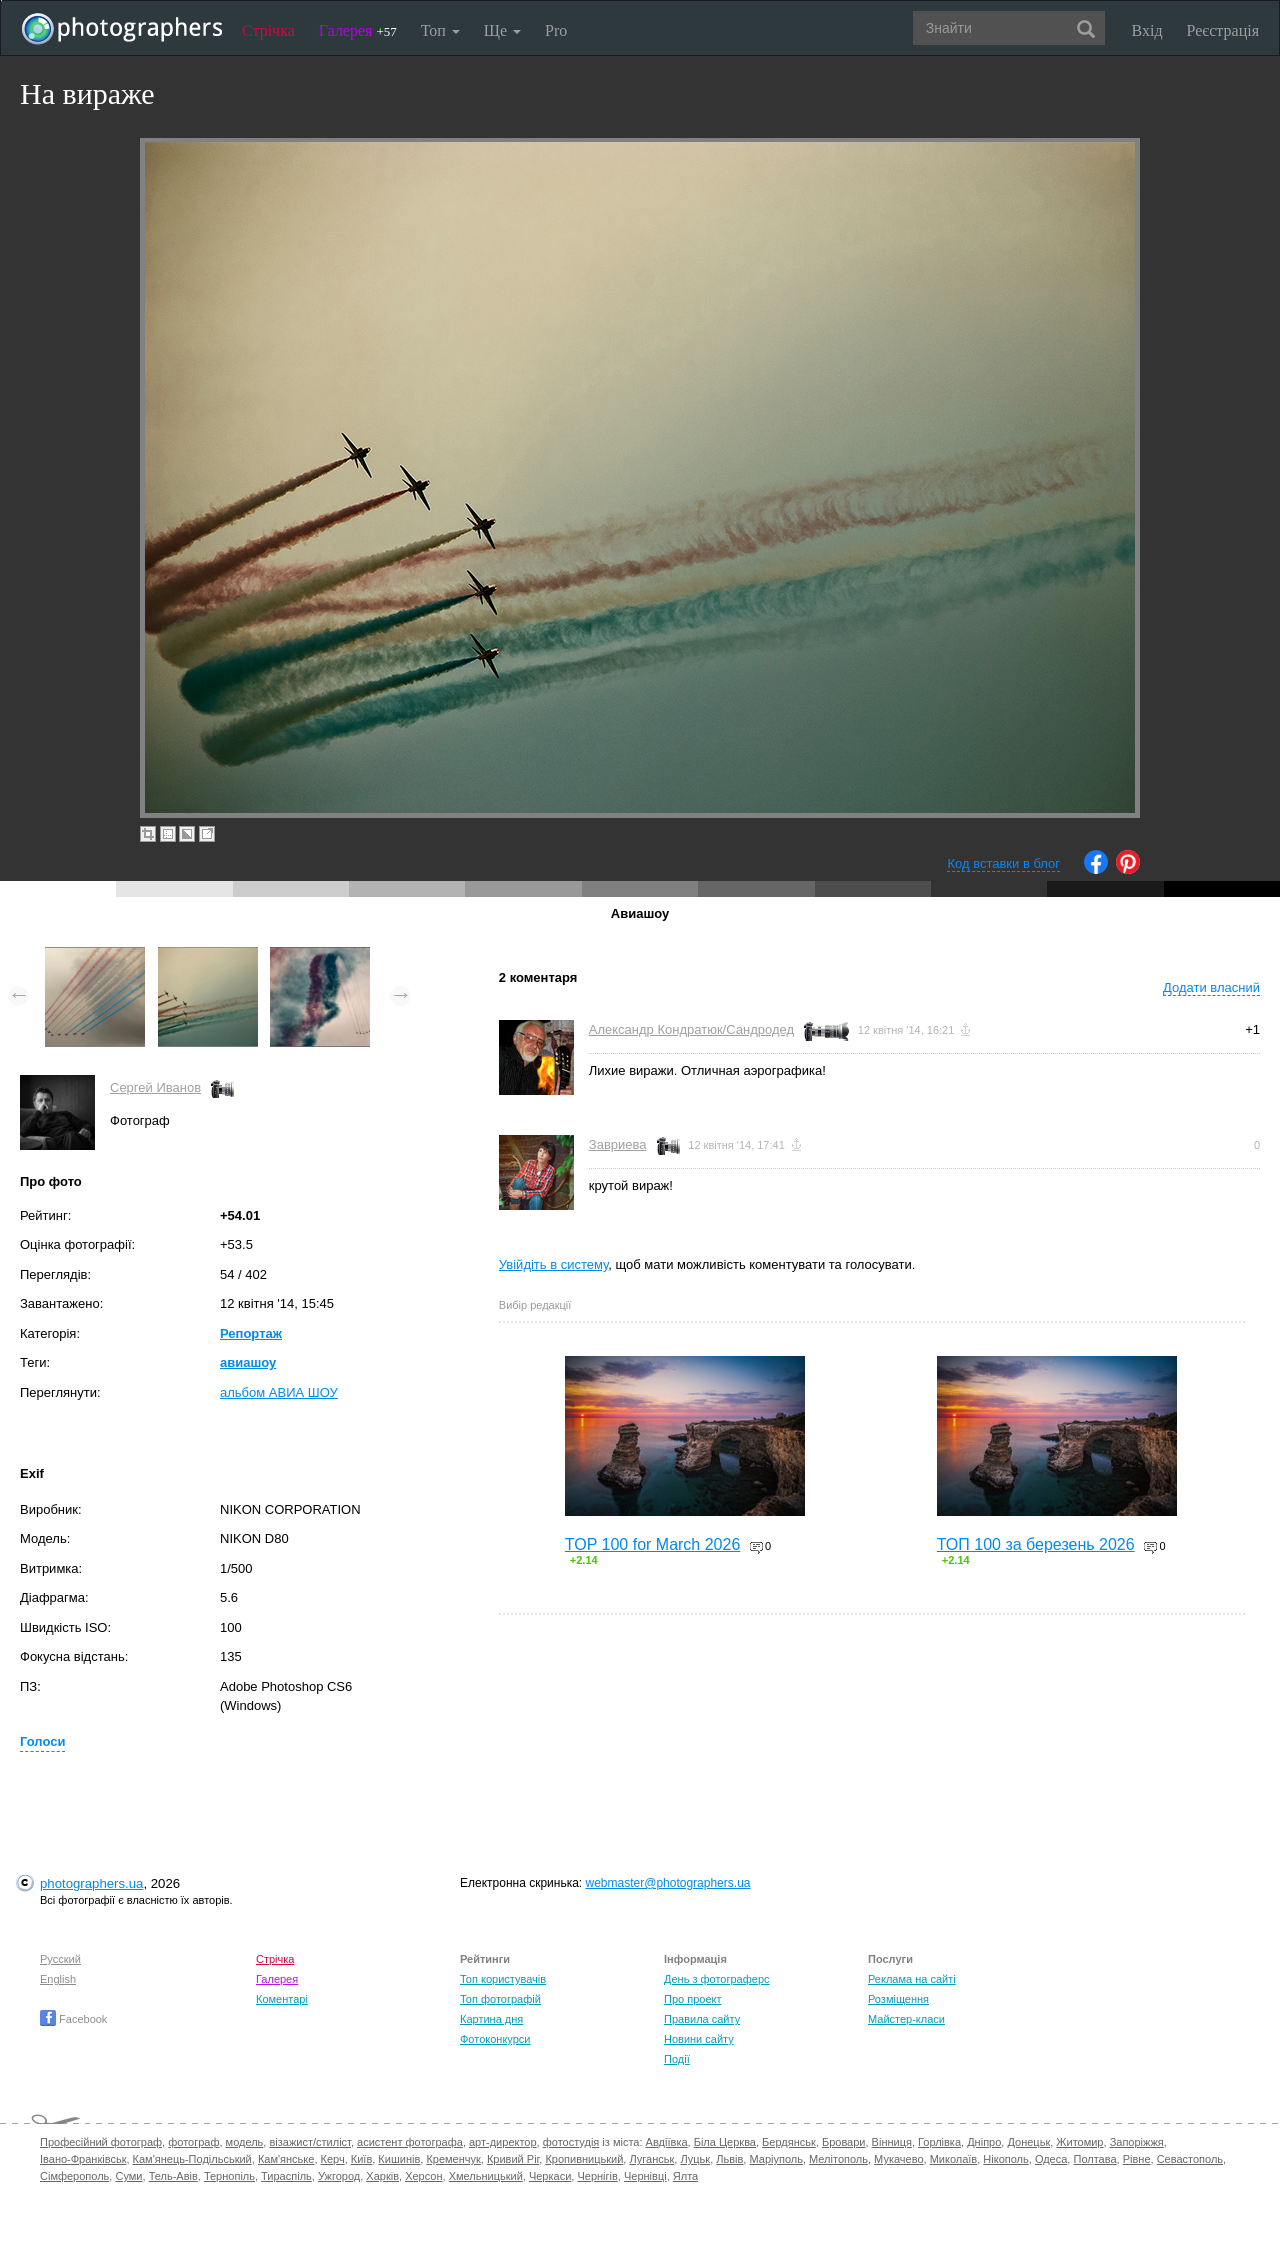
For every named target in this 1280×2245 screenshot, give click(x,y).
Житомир (1079, 2142)
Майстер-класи (906, 2019)
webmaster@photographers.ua (668, 1883)
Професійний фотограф (101, 2142)
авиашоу (248, 1362)
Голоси (42, 1741)
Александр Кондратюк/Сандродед (691, 1029)
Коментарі (282, 1999)
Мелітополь (838, 2159)
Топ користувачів (503, 1979)
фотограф (193, 2142)
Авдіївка (667, 2142)
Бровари (844, 2142)
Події (677, 2059)
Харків (382, 2176)
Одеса (1051, 2159)
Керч (333, 2159)
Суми (128, 2176)
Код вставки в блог (1003, 863)
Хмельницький (486, 2176)
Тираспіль (286, 2176)
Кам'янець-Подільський (192, 2159)
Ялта (685, 2176)
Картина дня (491, 2019)
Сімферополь (74, 2176)
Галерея (358, 30)
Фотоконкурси (495, 2039)
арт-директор (503, 2142)
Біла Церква (725, 2142)
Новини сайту (699, 2039)
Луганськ (651, 2159)
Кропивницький (584, 2159)
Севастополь (1190, 2159)
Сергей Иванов (155, 1087)
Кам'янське (286, 2159)
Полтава (1094, 2159)
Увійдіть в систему (554, 1264)
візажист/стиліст (309, 2142)
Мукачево (898, 2159)
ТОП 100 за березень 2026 (1036, 1544)
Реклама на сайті (912, 1979)
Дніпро (984, 2142)
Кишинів (399, 2159)
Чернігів (597, 2176)
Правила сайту (702, 2019)
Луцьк (695, 2159)
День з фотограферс (717, 1979)
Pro (556, 30)
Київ (361, 2159)
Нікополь (1005, 2159)
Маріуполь (775, 2159)
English (58, 1979)
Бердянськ (789, 2142)
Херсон (423, 2176)
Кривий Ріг (513, 2159)
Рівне (1137, 2159)
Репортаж (251, 1333)
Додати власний (1211, 987)
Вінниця (892, 2142)
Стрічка (268, 30)
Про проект (692, 1999)
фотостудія (571, 2142)
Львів (729, 2159)
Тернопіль (229, 2176)
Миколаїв (954, 2159)
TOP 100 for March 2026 (653, 1544)
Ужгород (339, 2176)
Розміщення (898, 1999)
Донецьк (1028, 2142)
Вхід (1147, 30)
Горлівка (939, 2142)
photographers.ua (91, 1883)
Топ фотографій (500, 1999)
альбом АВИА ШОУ (279, 1392)
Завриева (618, 1144)
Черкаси (550, 2176)
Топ (440, 30)
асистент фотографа (410, 2142)
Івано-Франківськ (83, 2159)
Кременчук (453, 2159)
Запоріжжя (1137, 2142)
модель (245, 2142)
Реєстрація (1223, 30)
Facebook (73, 2019)
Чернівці (645, 2176)
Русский (60, 1959)
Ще (502, 30)
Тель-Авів (173, 2176)
